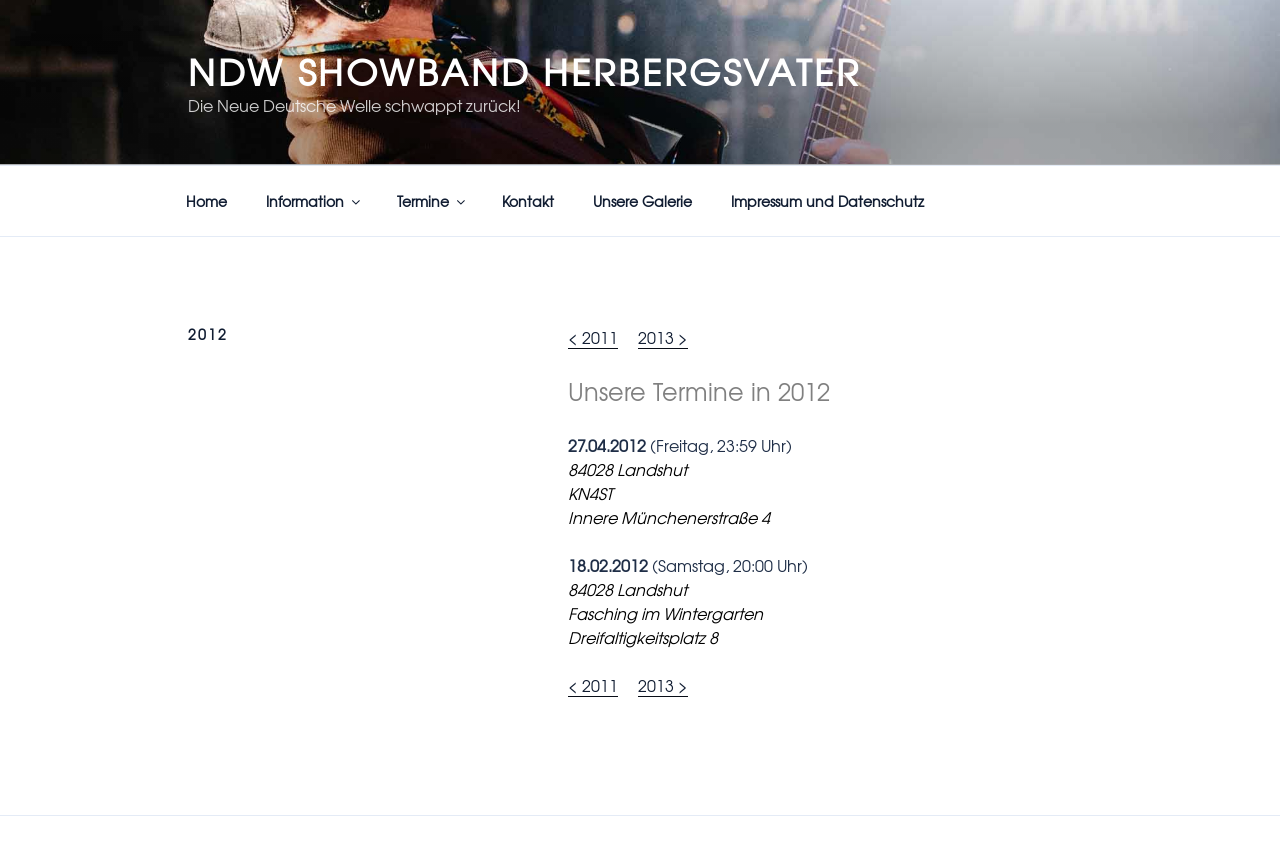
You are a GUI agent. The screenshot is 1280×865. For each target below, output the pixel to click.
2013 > (663, 337)
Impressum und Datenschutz (827, 201)
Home (206, 201)
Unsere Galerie (642, 201)
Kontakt (528, 201)
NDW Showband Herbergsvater (524, 70)
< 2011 (593, 337)
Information (314, 201)
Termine (432, 201)
